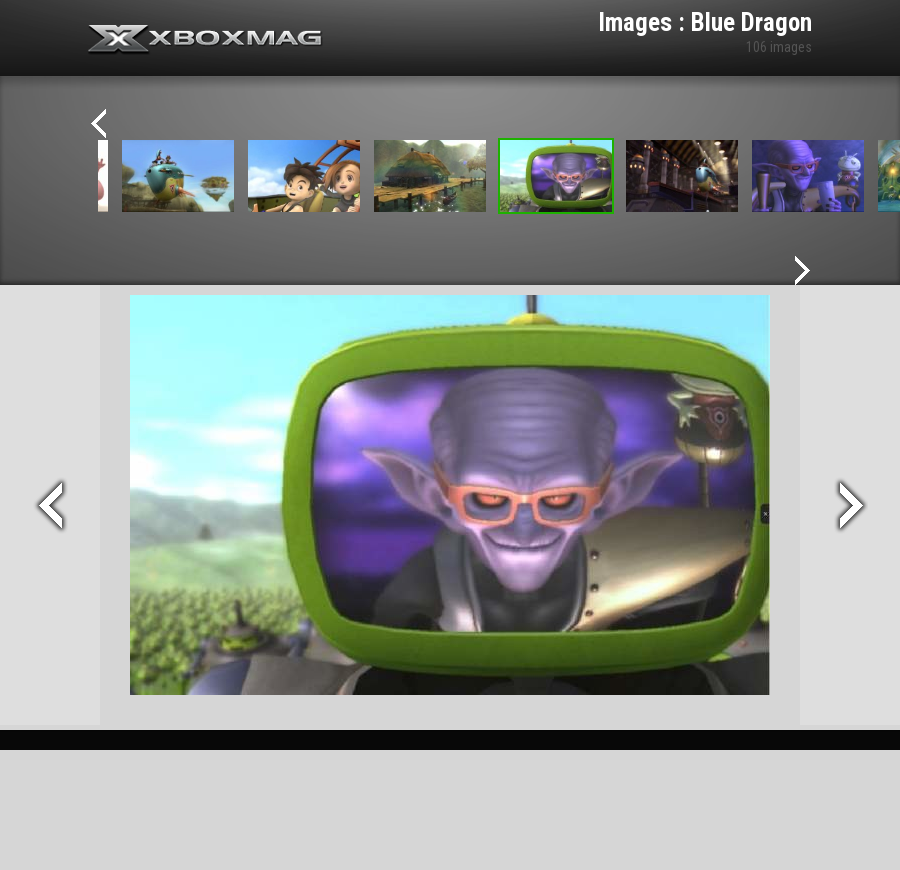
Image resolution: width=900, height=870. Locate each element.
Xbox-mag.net (205, 40)
